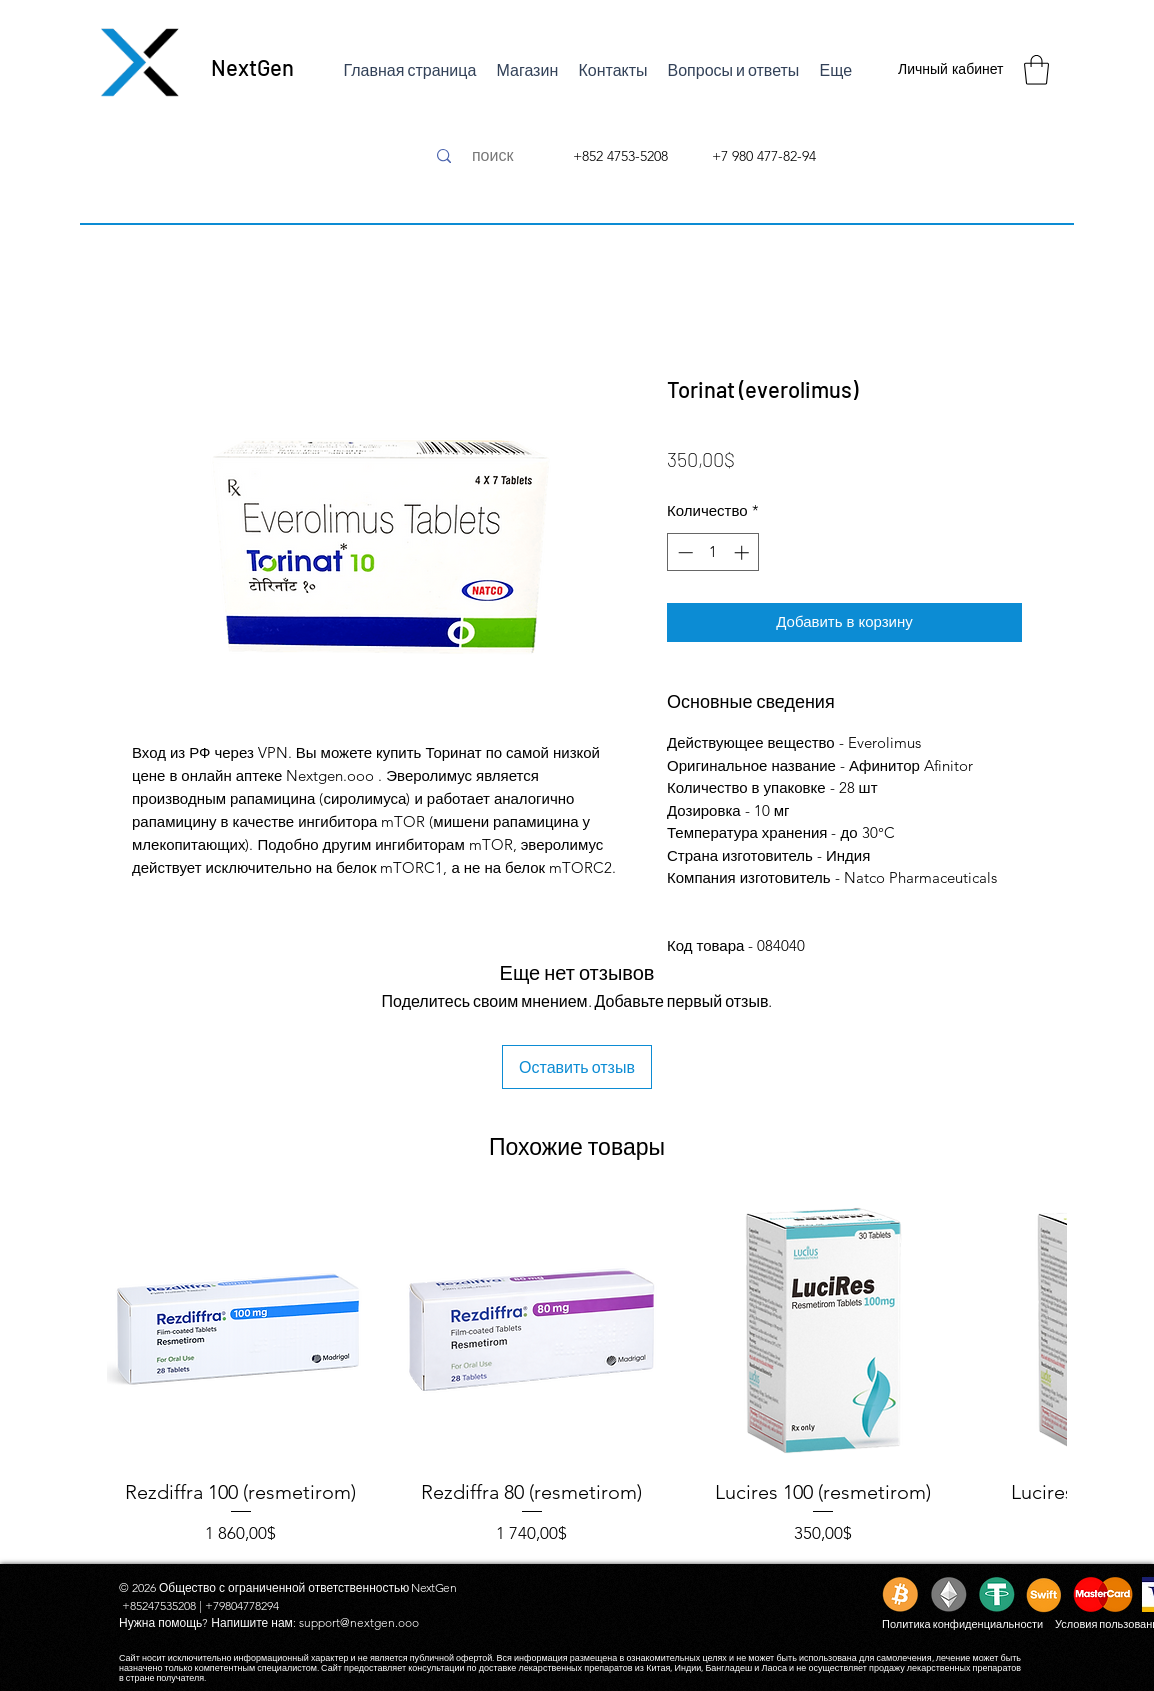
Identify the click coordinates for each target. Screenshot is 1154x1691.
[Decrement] (683, 552)
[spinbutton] (713, 552)
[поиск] (492, 156)
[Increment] (743, 552)
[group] (577, 1372)
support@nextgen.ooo (359, 1622)
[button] (1036, 70)
